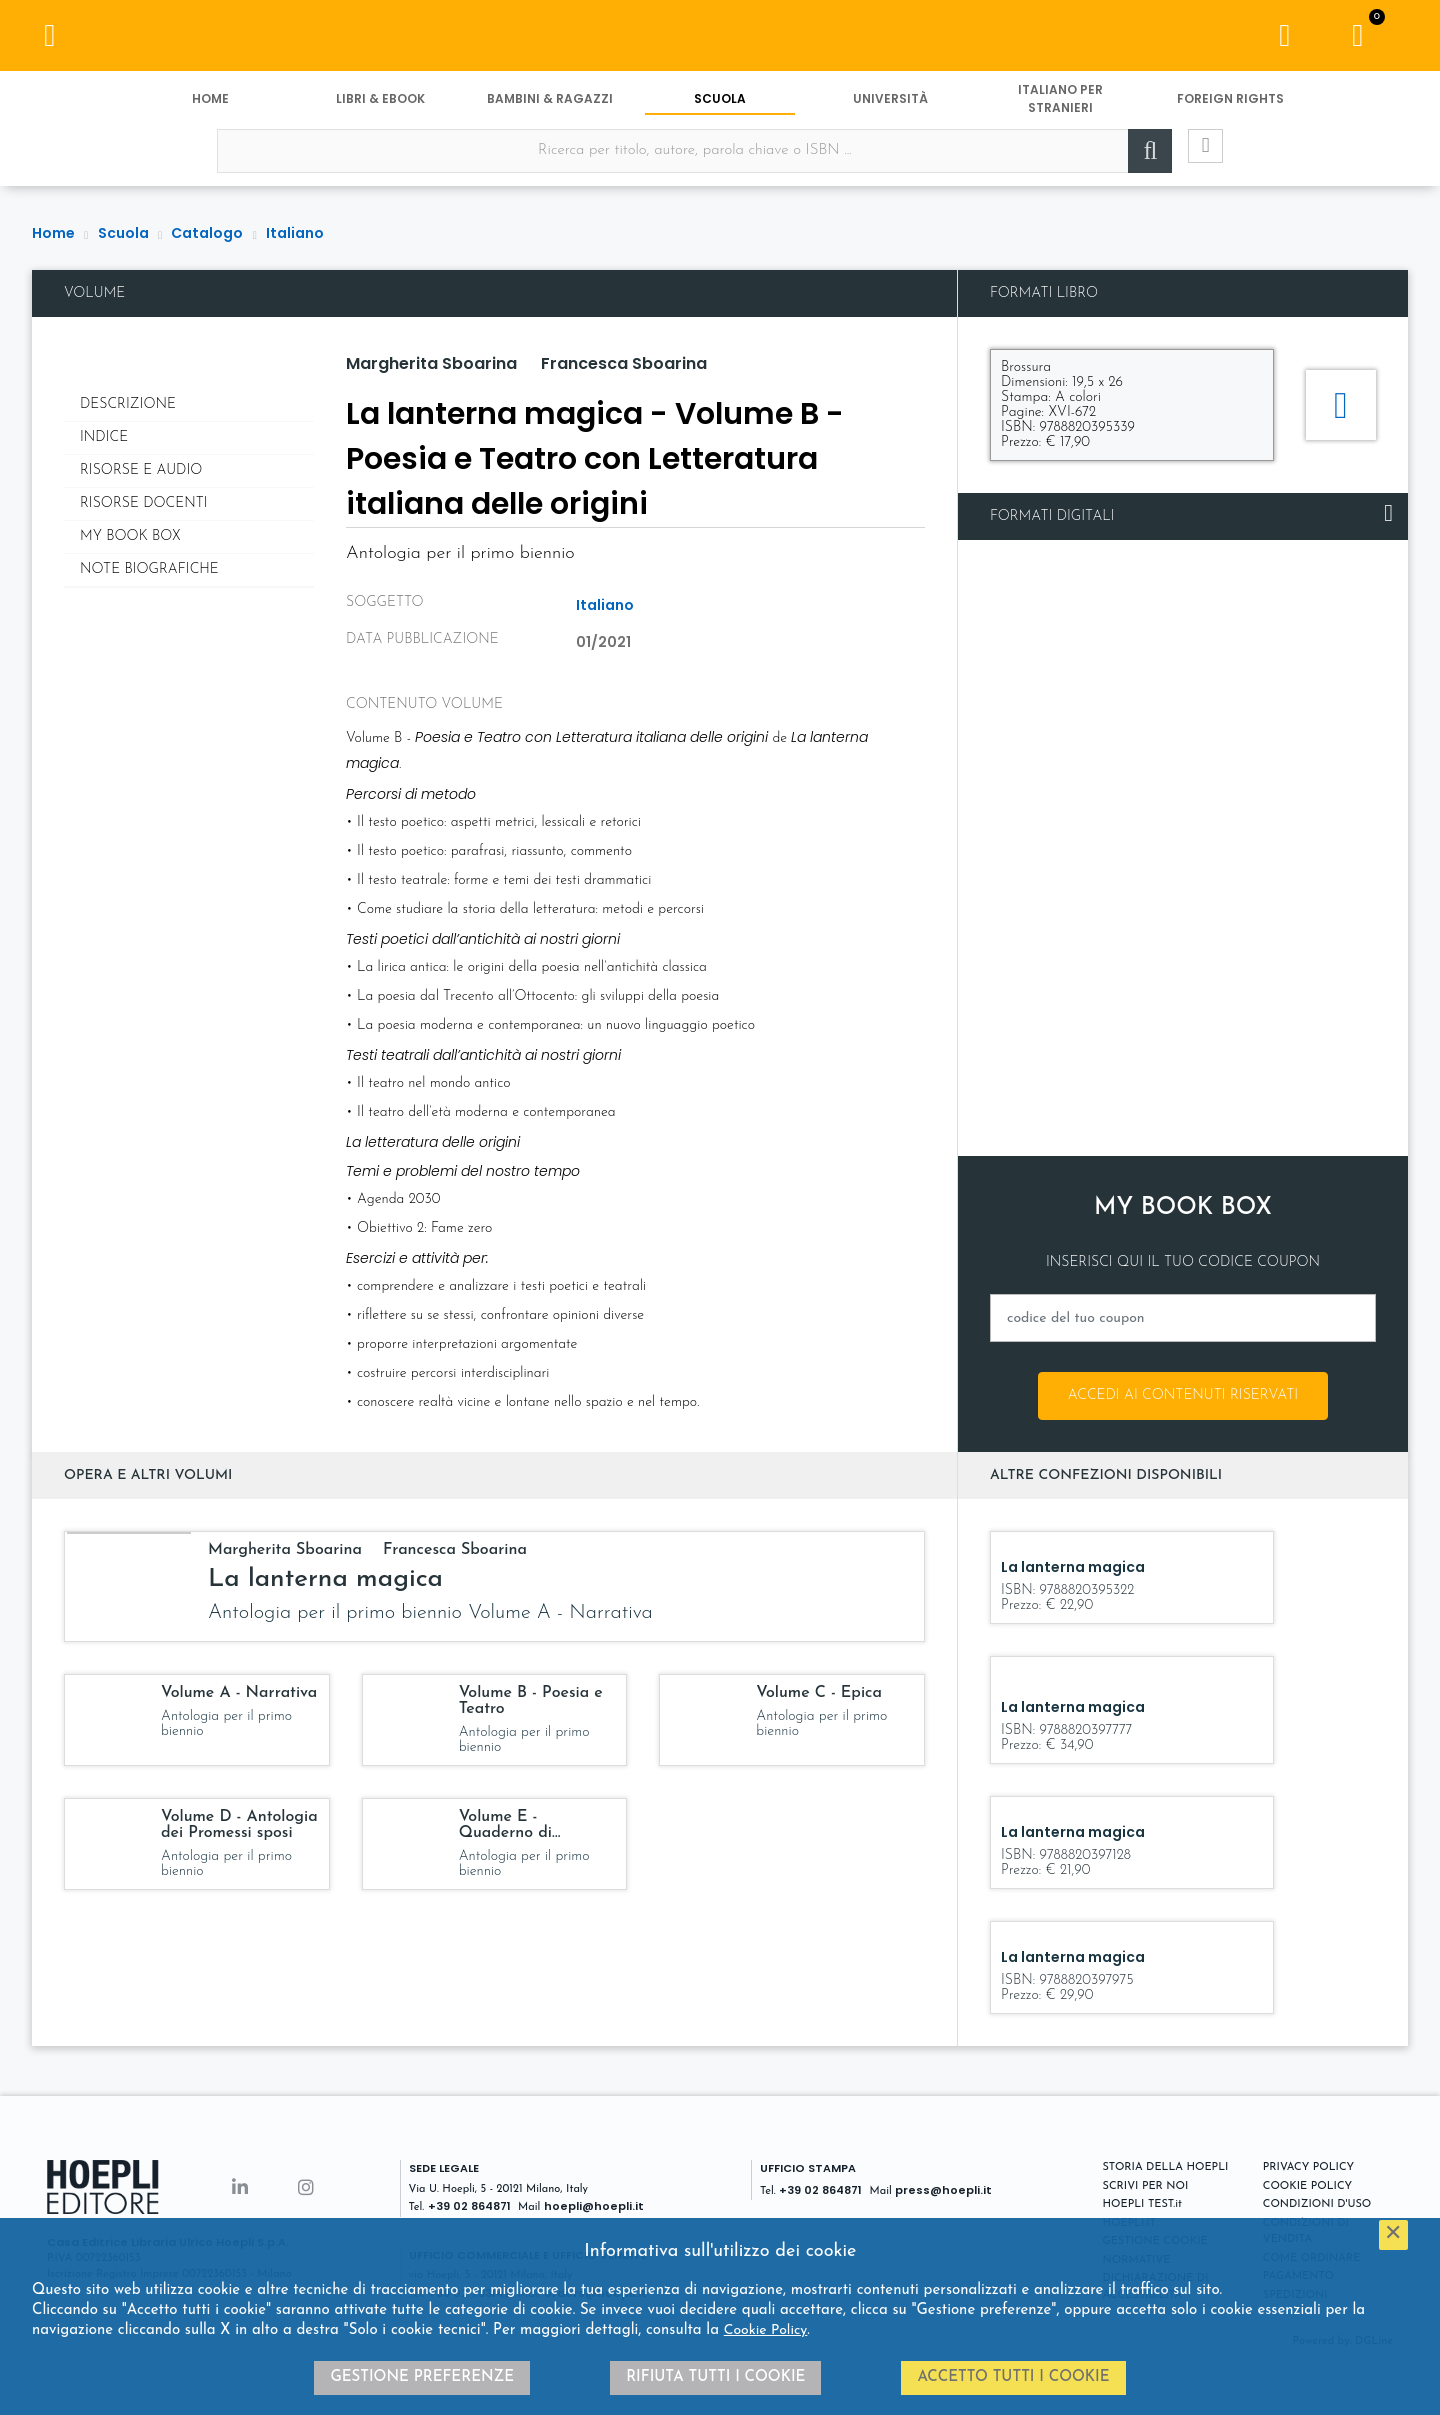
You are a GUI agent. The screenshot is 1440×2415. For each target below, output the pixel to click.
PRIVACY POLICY (1308, 2167)
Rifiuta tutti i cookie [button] (715, 2377)
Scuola (720, 107)
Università (890, 107)
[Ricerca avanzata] (1190, 161)
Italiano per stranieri (1060, 107)
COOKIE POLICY (1307, 2186)
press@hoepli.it (943, 2190)
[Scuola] (720, 40)
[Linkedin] (240, 2189)
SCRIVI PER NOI (1146, 2186)
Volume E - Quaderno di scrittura (505, 1833)
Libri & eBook (380, 107)
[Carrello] (1358, 40)
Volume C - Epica (819, 1693)
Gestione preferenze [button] (422, 2377)
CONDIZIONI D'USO (1317, 2204)
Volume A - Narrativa (239, 1693)
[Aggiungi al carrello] (1341, 405)
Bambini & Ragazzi (550, 107)
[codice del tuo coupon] (1183, 1318)
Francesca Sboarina (624, 363)
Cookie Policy (766, 2330)
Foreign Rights (1230, 107)
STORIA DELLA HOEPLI (1166, 2167)
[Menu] (50, 40)
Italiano (295, 233)
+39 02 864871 (469, 2206)
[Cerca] (1130, 161)
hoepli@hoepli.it (594, 2206)
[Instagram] (306, 2189)
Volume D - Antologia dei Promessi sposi (239, 1825)
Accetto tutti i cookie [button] (1013, 2377)
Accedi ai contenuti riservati (1183, 1395)
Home (210, 107)
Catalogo (207, 233)
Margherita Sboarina (431, 363)
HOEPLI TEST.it (1142, 2204)
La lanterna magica (325, 1579)
